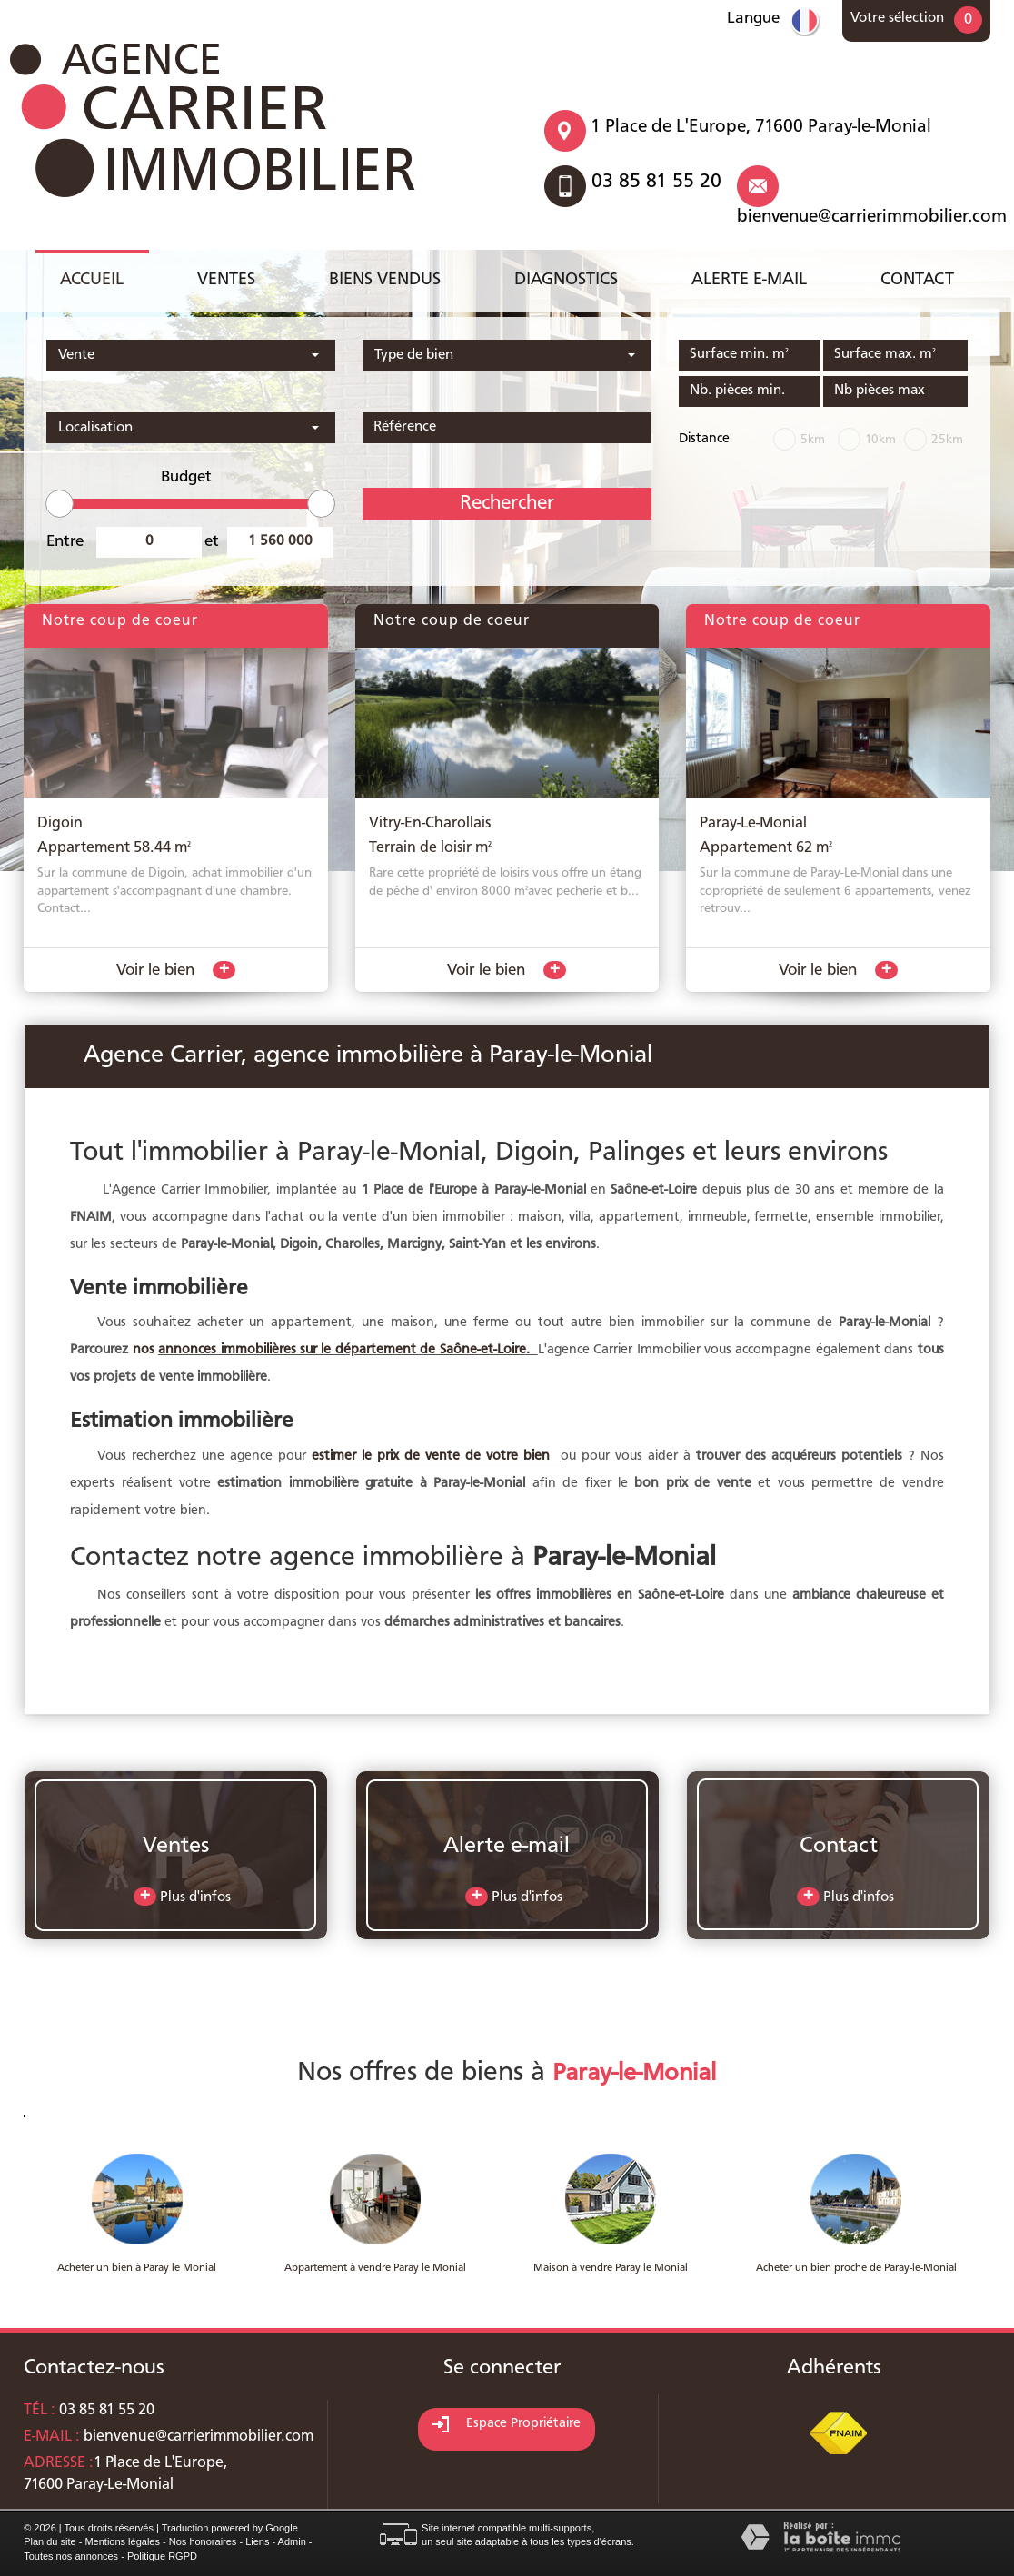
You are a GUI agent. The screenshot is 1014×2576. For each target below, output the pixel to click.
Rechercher (507, 503)
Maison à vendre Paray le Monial (610, 2268)
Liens (257, 2541)
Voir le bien (175, 970)
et (211, 541)
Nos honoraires (203, 2541)
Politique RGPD (162, 2556)
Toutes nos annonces (71, 2556)
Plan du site (49, 2541)
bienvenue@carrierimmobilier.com (872, 217)
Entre (65, 541)
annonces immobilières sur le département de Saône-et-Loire (342, 1350)
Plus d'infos (182, 1896)
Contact (917, 280)
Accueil (92, 280)
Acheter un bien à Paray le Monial (136, 2268)
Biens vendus (385, 280)
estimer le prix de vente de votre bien (433, 1456)
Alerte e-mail (749, 280)
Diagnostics (566, 280)
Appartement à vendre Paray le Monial (375, 2268)
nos (145, 1350)
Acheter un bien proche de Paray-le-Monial (856, 2268)
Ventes (226, 280)
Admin (292, 2541)
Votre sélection (897, 18)
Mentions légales (122, 2541)
